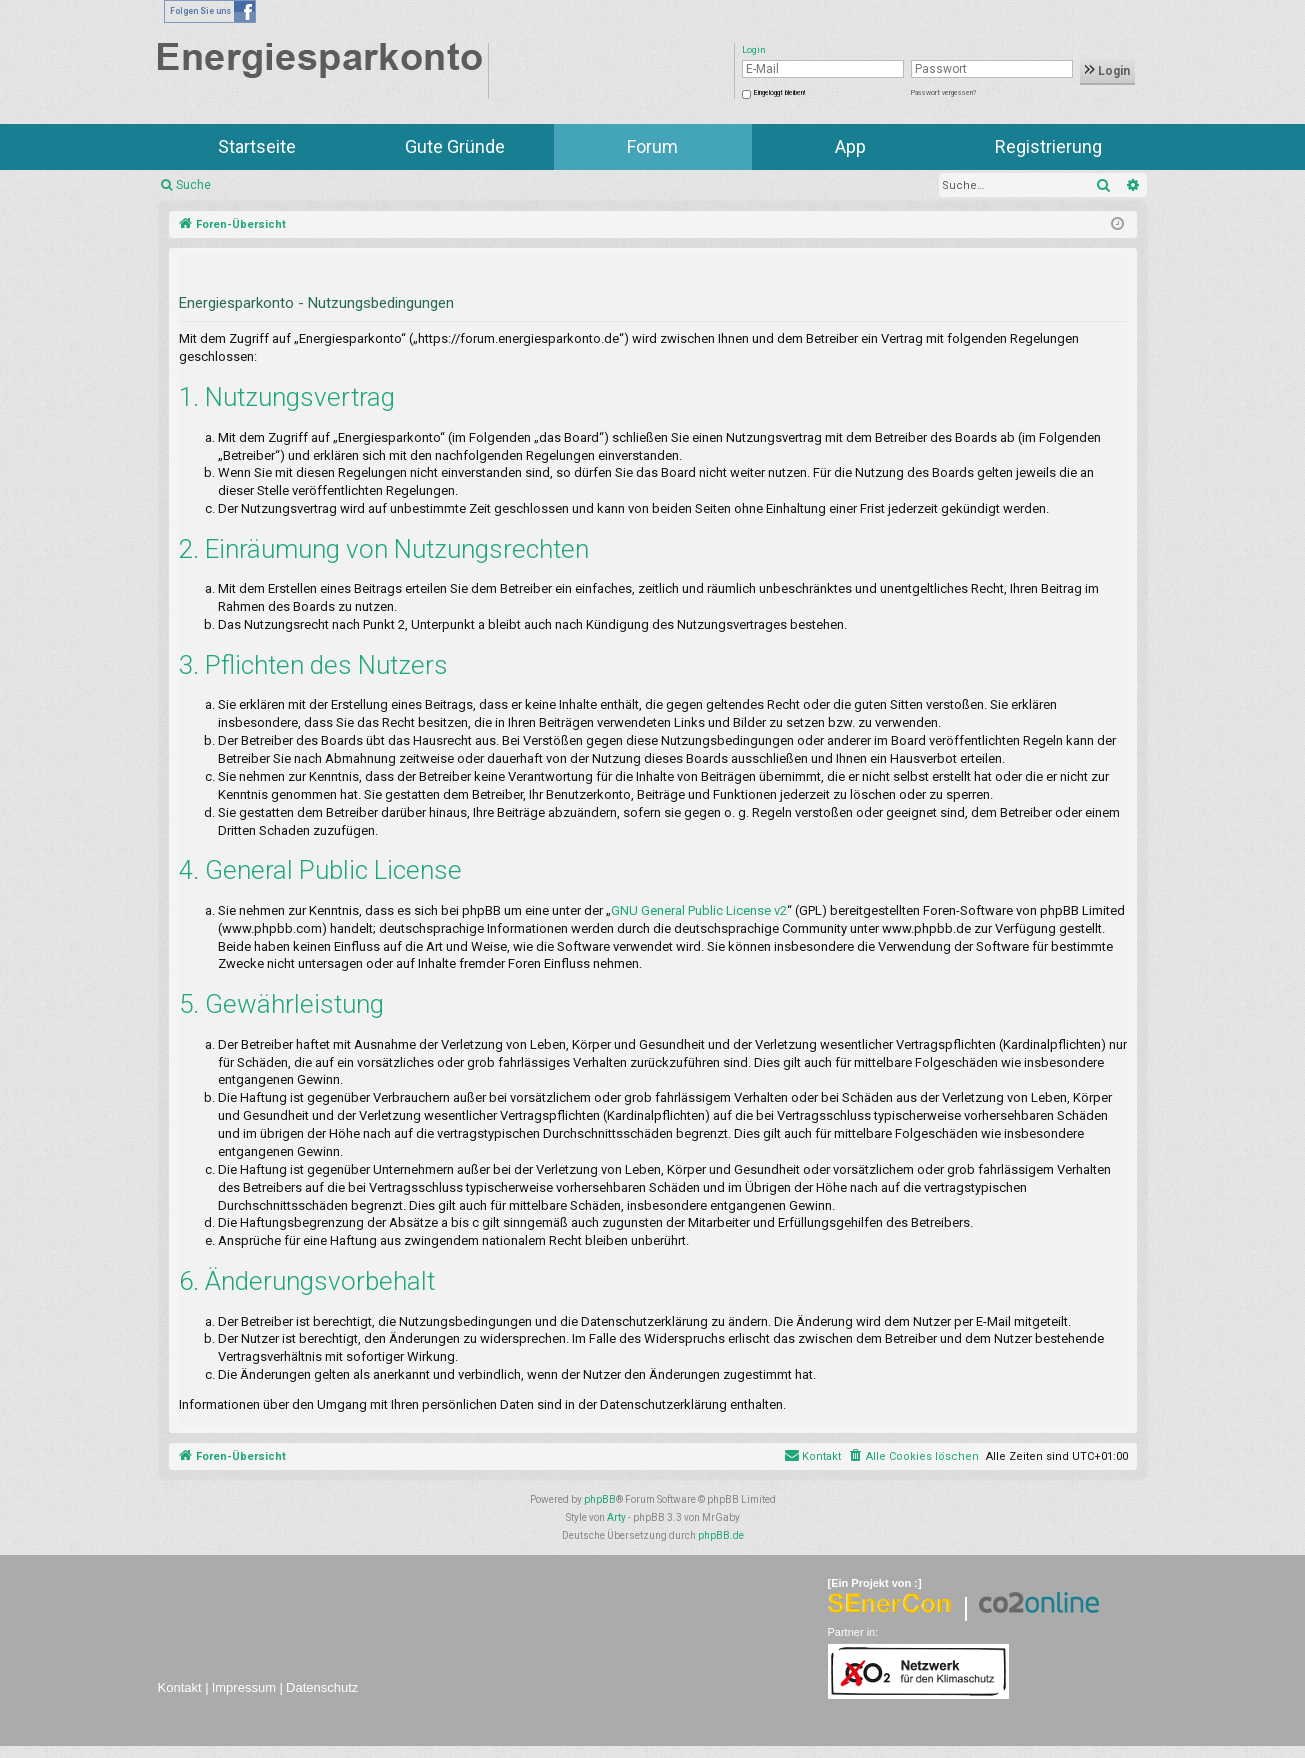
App (850, 146)
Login (1107, 71)
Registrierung (1048, 146)
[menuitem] (913, 1457)
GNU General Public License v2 (699, 910)
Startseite (257, 146)
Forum (652, 146)
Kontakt (180, 1687)
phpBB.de (721, 1535)
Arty (616, 1517)
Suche (193, 185)
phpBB (600, 1499)
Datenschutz (322, 1687)
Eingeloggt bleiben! (779, 93)
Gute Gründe (455, 146)
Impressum (244, 1687)
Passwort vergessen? (943, 93)
